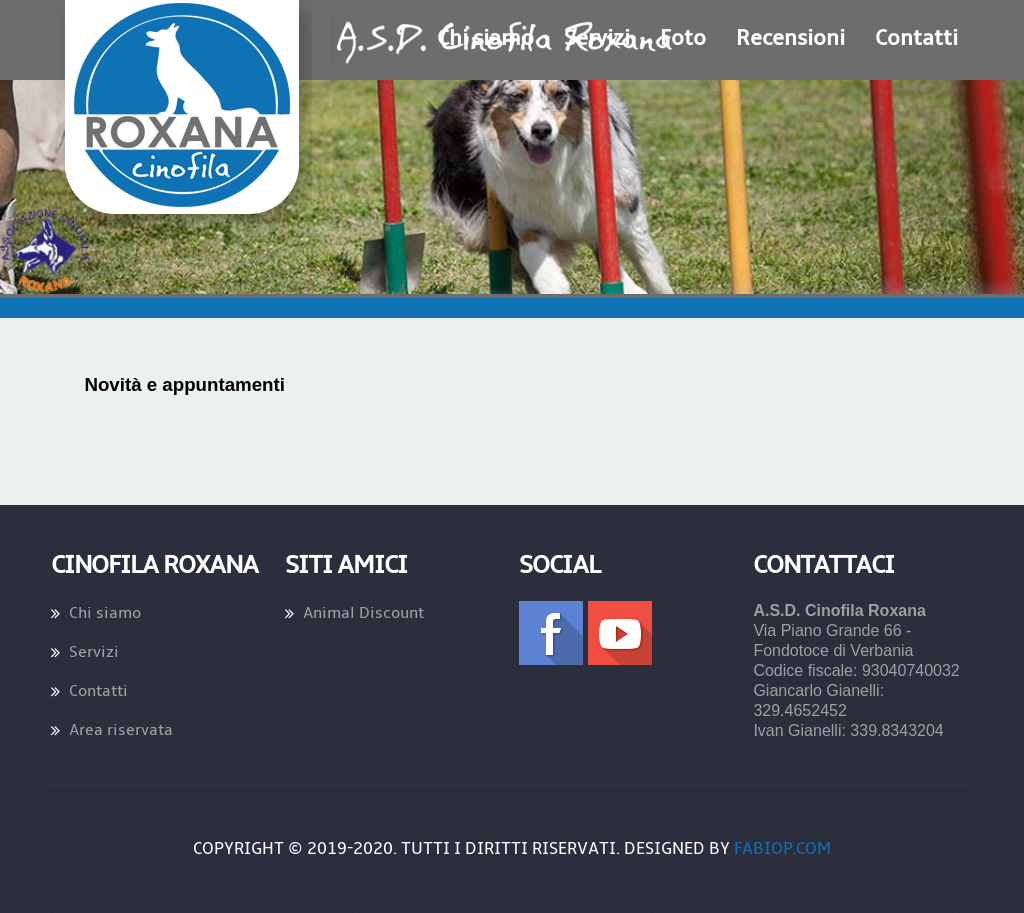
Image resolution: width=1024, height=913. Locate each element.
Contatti (916, 38)
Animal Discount (363, 613)
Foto (683, 38)
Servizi (94, 652)
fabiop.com (782, 849)
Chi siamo (105, 613)
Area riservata (121, 730)
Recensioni (790, 38)
